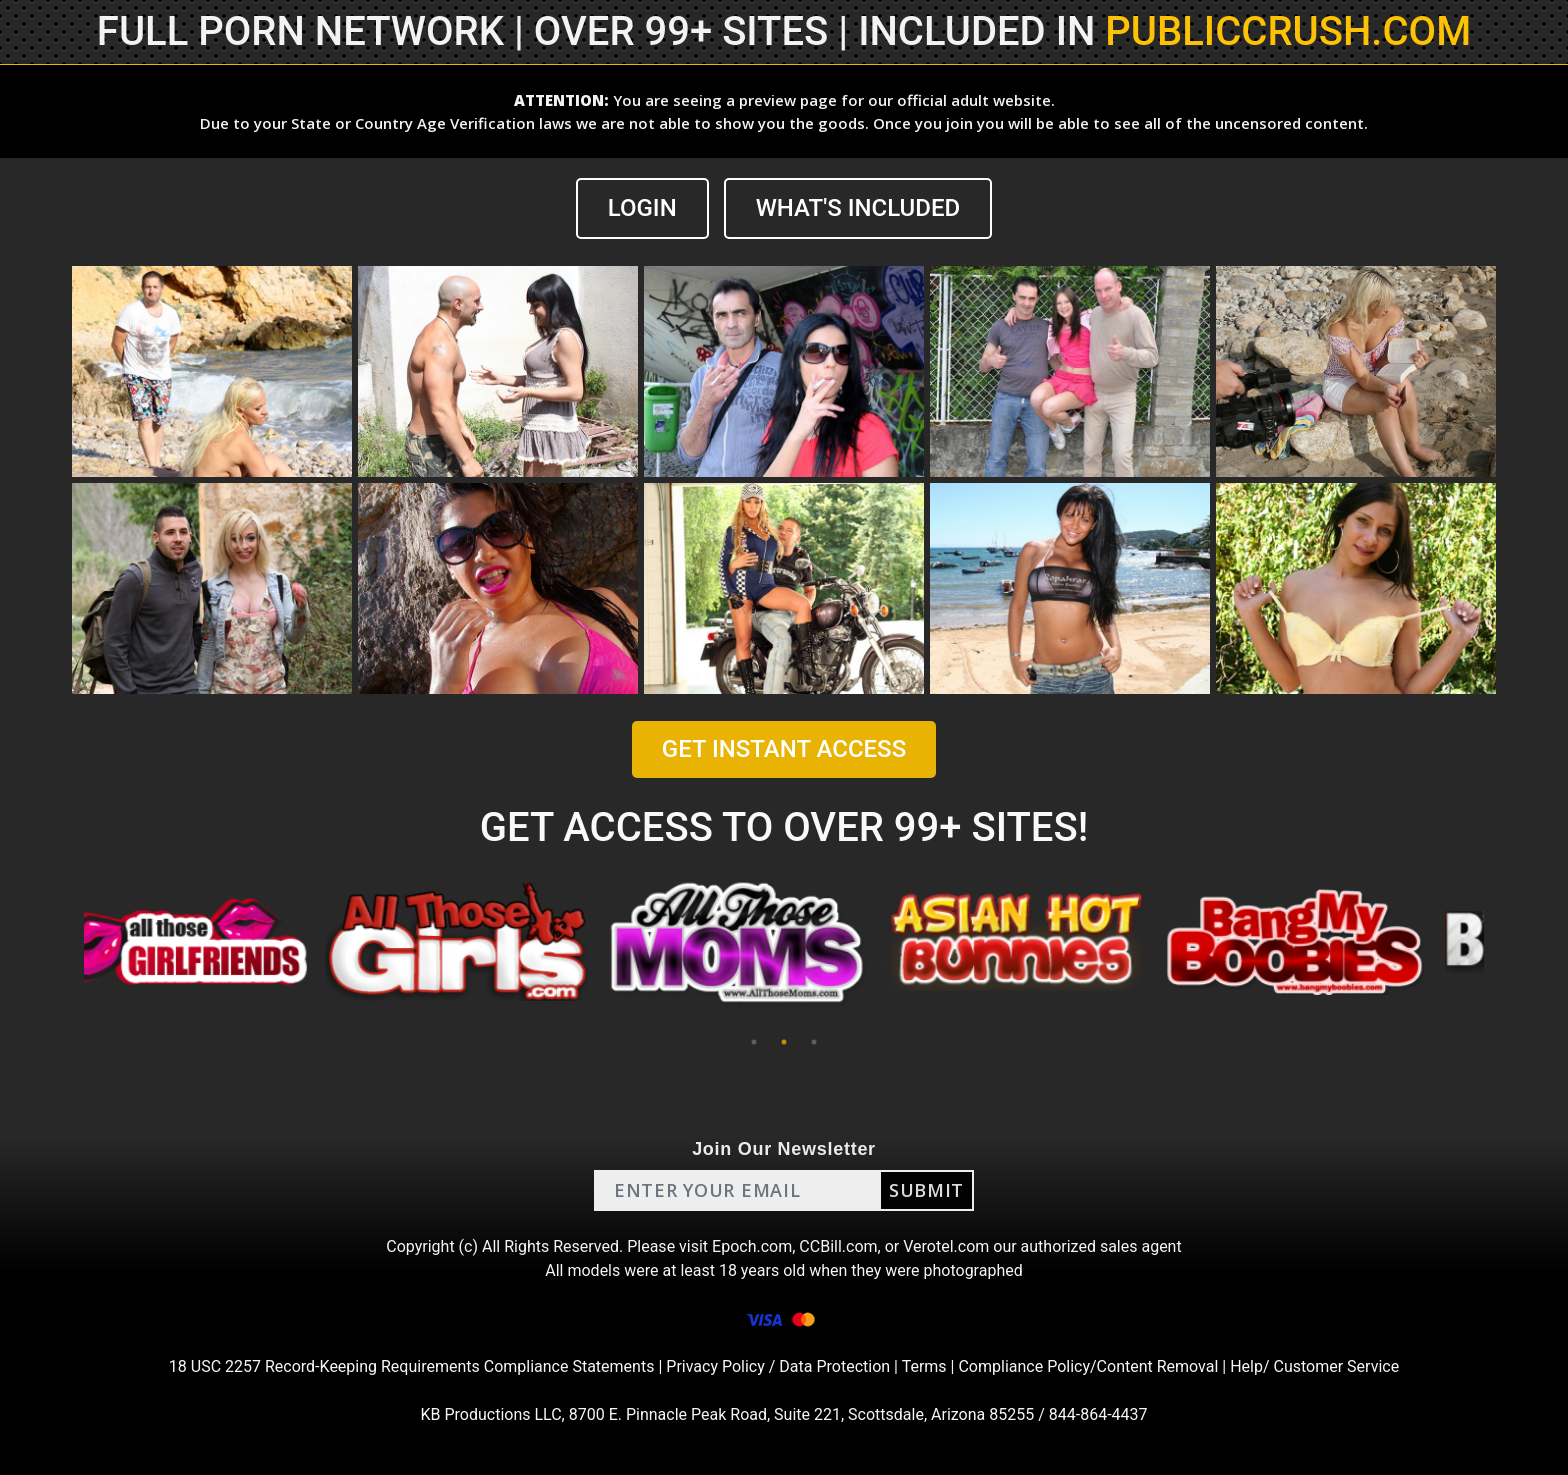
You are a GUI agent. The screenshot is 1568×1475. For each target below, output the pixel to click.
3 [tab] (814, 1042)
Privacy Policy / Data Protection (778, 1366)
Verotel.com (946, 1246)
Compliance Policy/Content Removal (1088, 1366)
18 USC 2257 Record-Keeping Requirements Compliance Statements (412, 1366)
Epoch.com (752, 1246)
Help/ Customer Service (1314, 1366)
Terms (924, 1366)
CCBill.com (838, 1246)
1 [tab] (754, 1042)
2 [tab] (784, 1042)
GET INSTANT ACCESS (784, 749)
